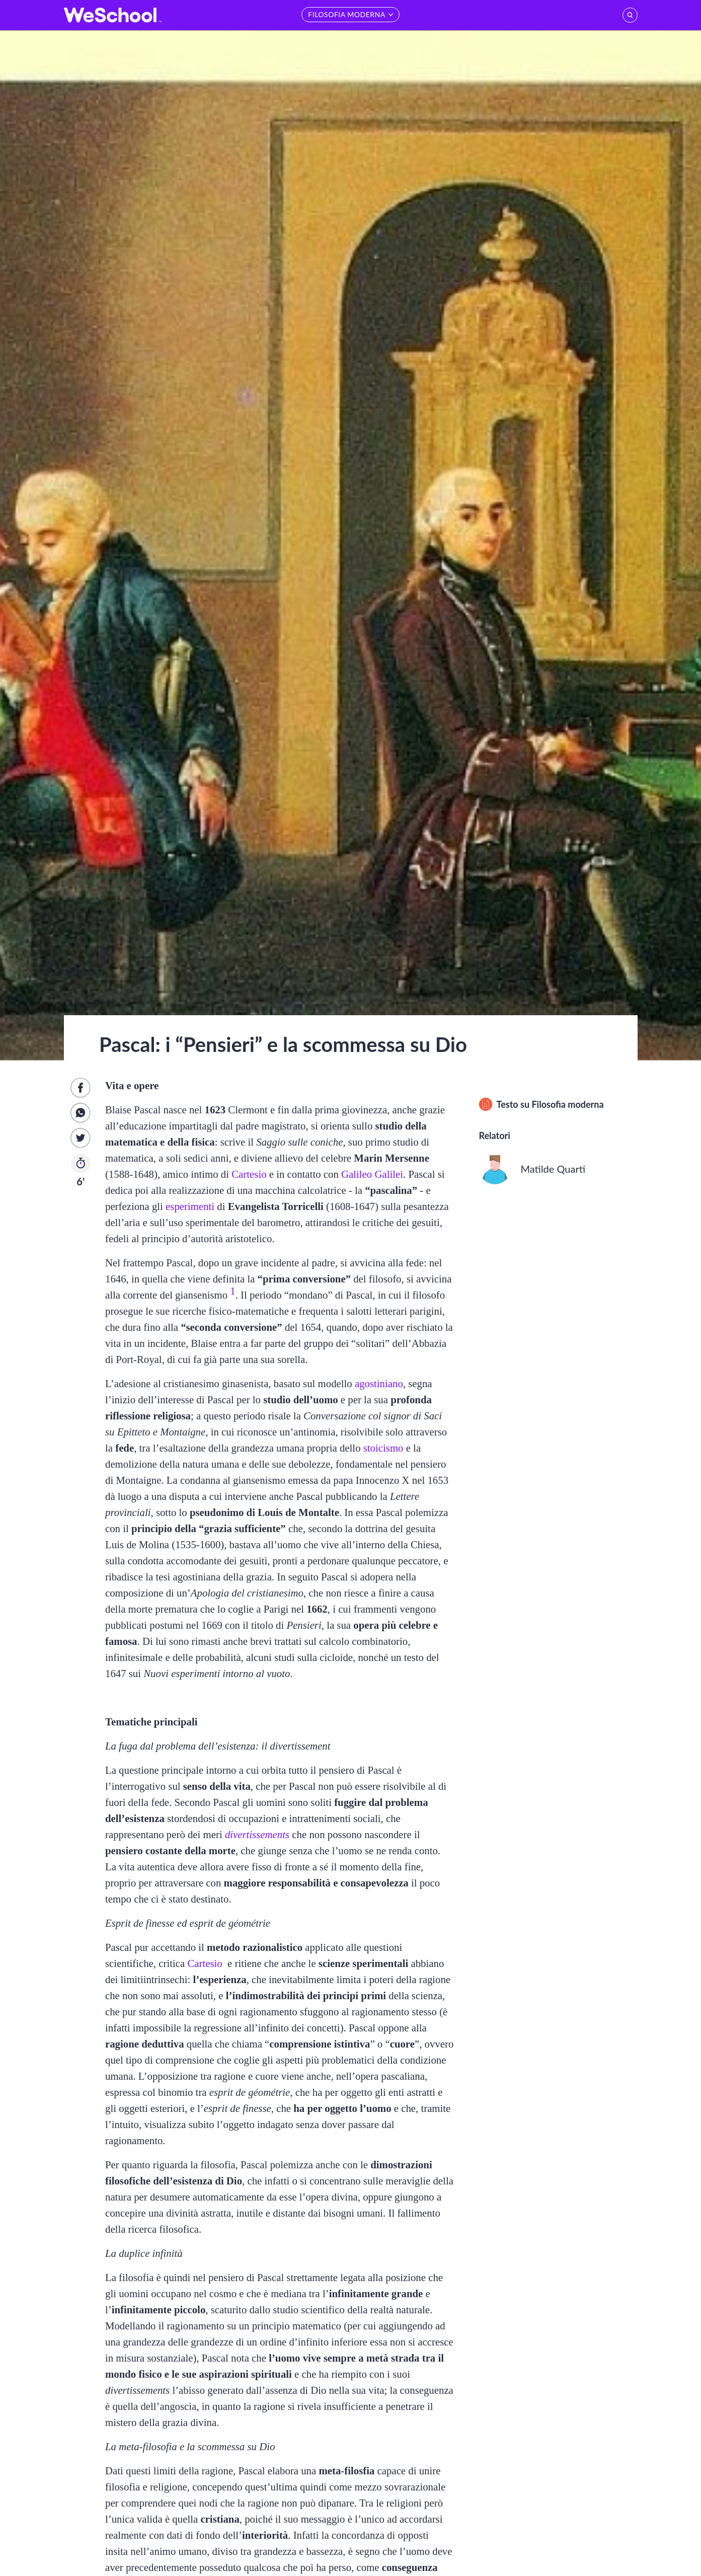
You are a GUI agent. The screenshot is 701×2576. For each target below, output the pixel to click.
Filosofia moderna (567, 1104)
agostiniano (379, 1383)
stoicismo (383, 1448)
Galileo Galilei (372, 1174)
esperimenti (190, 1206)
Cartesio (248, 1174)
